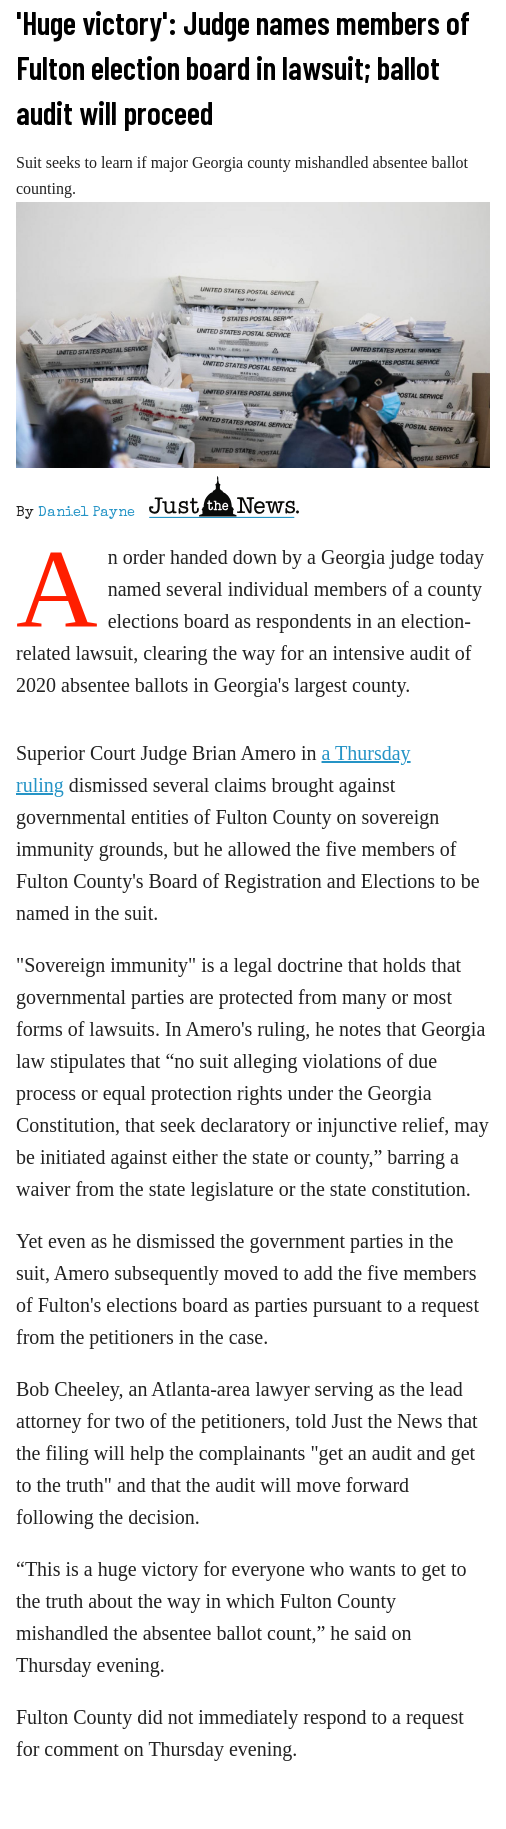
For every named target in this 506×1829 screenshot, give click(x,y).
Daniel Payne (86, 513)
